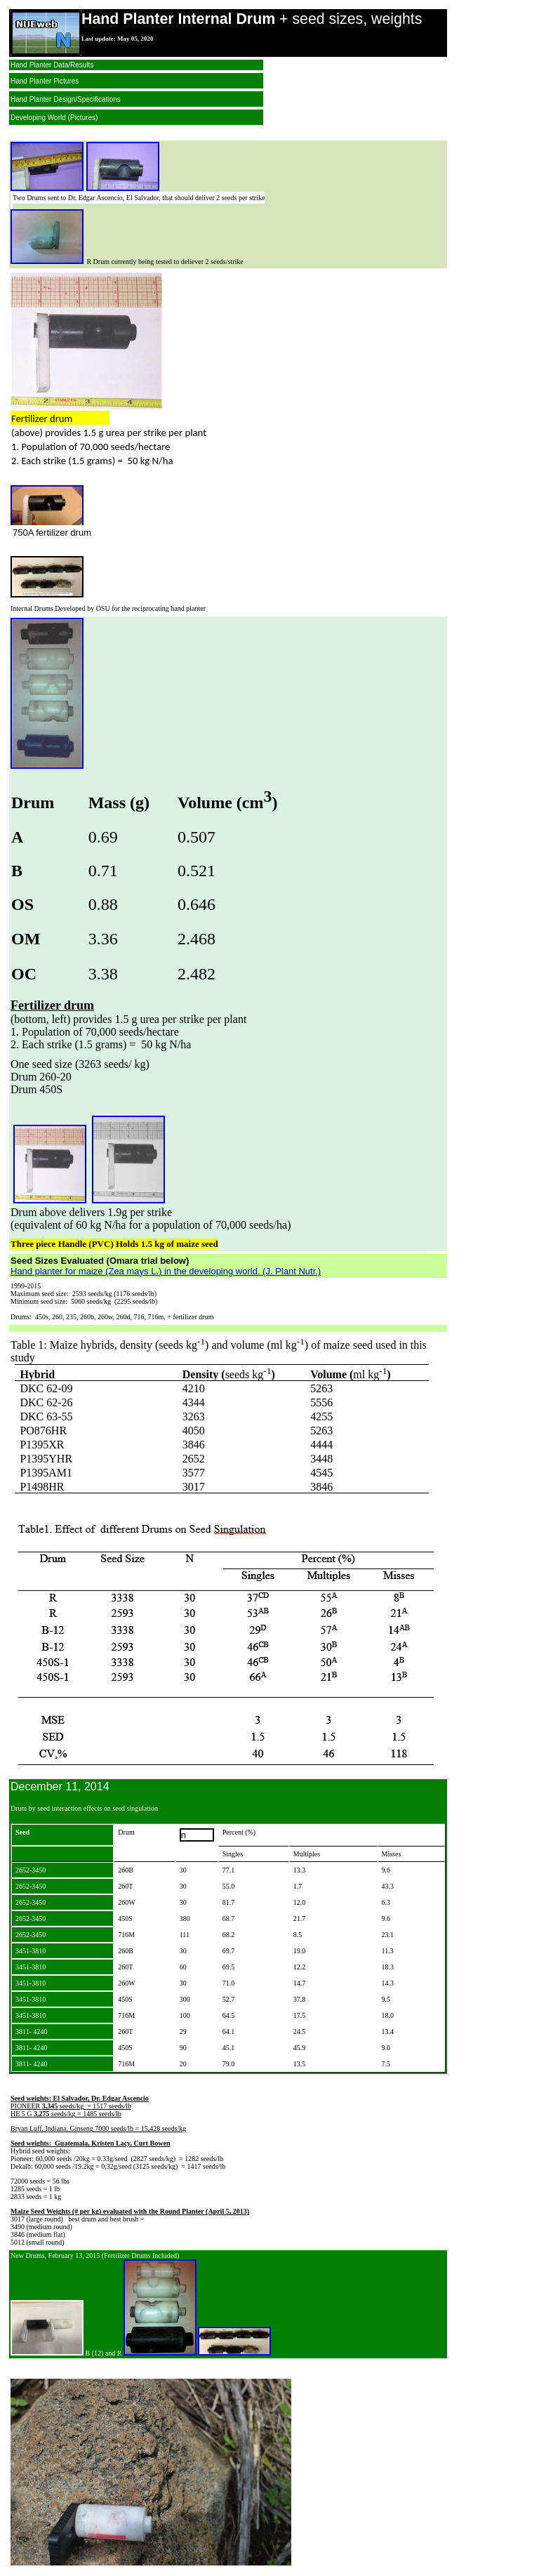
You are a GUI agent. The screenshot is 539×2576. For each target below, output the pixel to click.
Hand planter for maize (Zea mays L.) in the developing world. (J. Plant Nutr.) (166, 1271)
